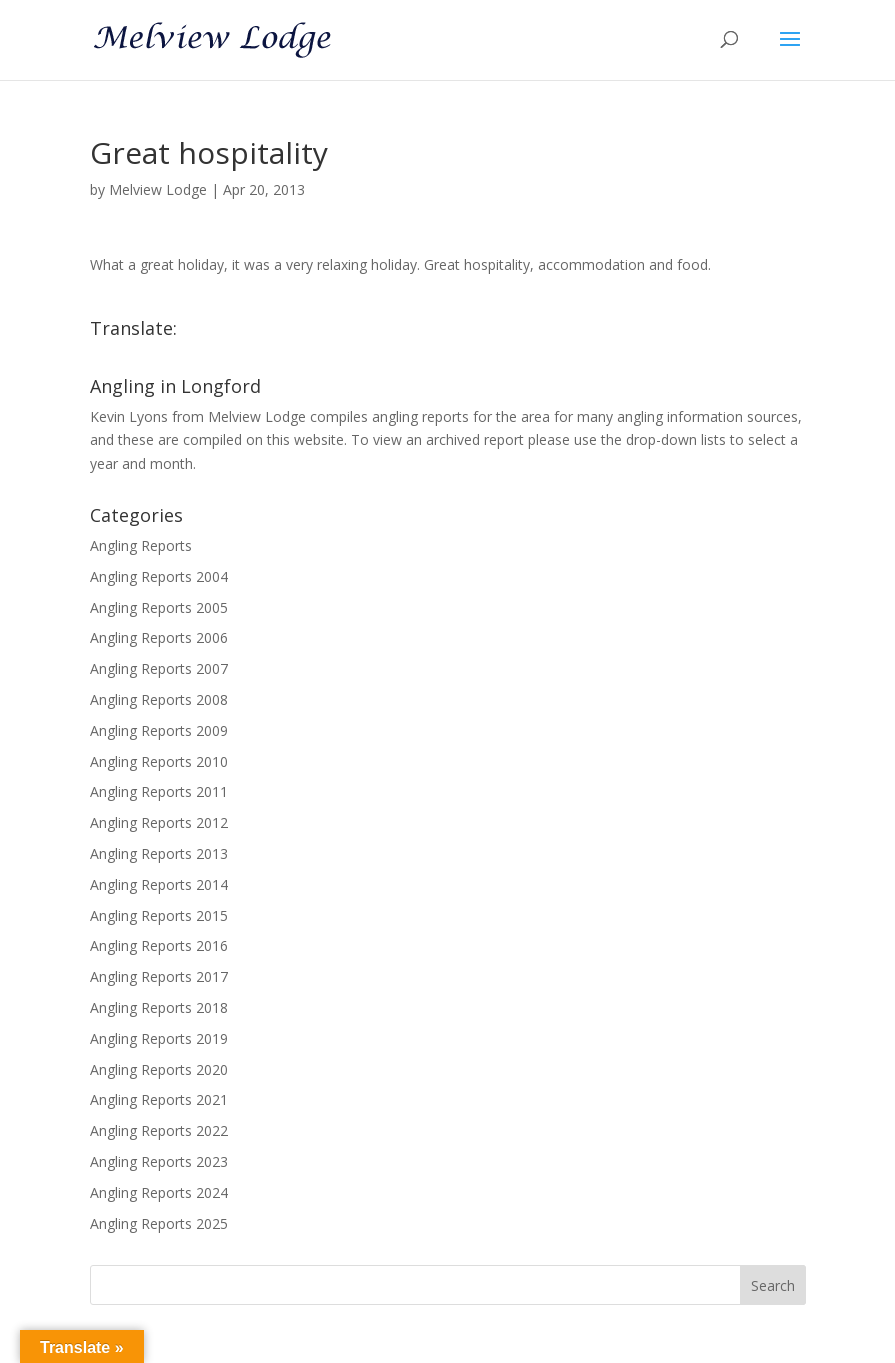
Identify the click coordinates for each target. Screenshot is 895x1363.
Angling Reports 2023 (159, 1161)
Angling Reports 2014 (159, 884)
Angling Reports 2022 (159, 1130)
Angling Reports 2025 (159, 1223)
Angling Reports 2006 (159, 637)
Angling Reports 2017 (159, 976)
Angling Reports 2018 (159, 1007)
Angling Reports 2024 (159, 1192)
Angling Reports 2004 (159, 576)
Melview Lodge (158, 189)
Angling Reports (141, 545)
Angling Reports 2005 (159, 607)
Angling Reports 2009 (159, 730)
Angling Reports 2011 (159, 791)
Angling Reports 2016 (159, 945)
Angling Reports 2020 (159, 1069)
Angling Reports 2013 (159, 853)
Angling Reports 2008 (159, 699)
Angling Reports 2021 (159, 1099)
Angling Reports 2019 (159, 1038)
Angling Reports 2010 (159, 761)
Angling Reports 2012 (159, 822)
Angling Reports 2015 (159, 915)
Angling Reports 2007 (159, 668)
